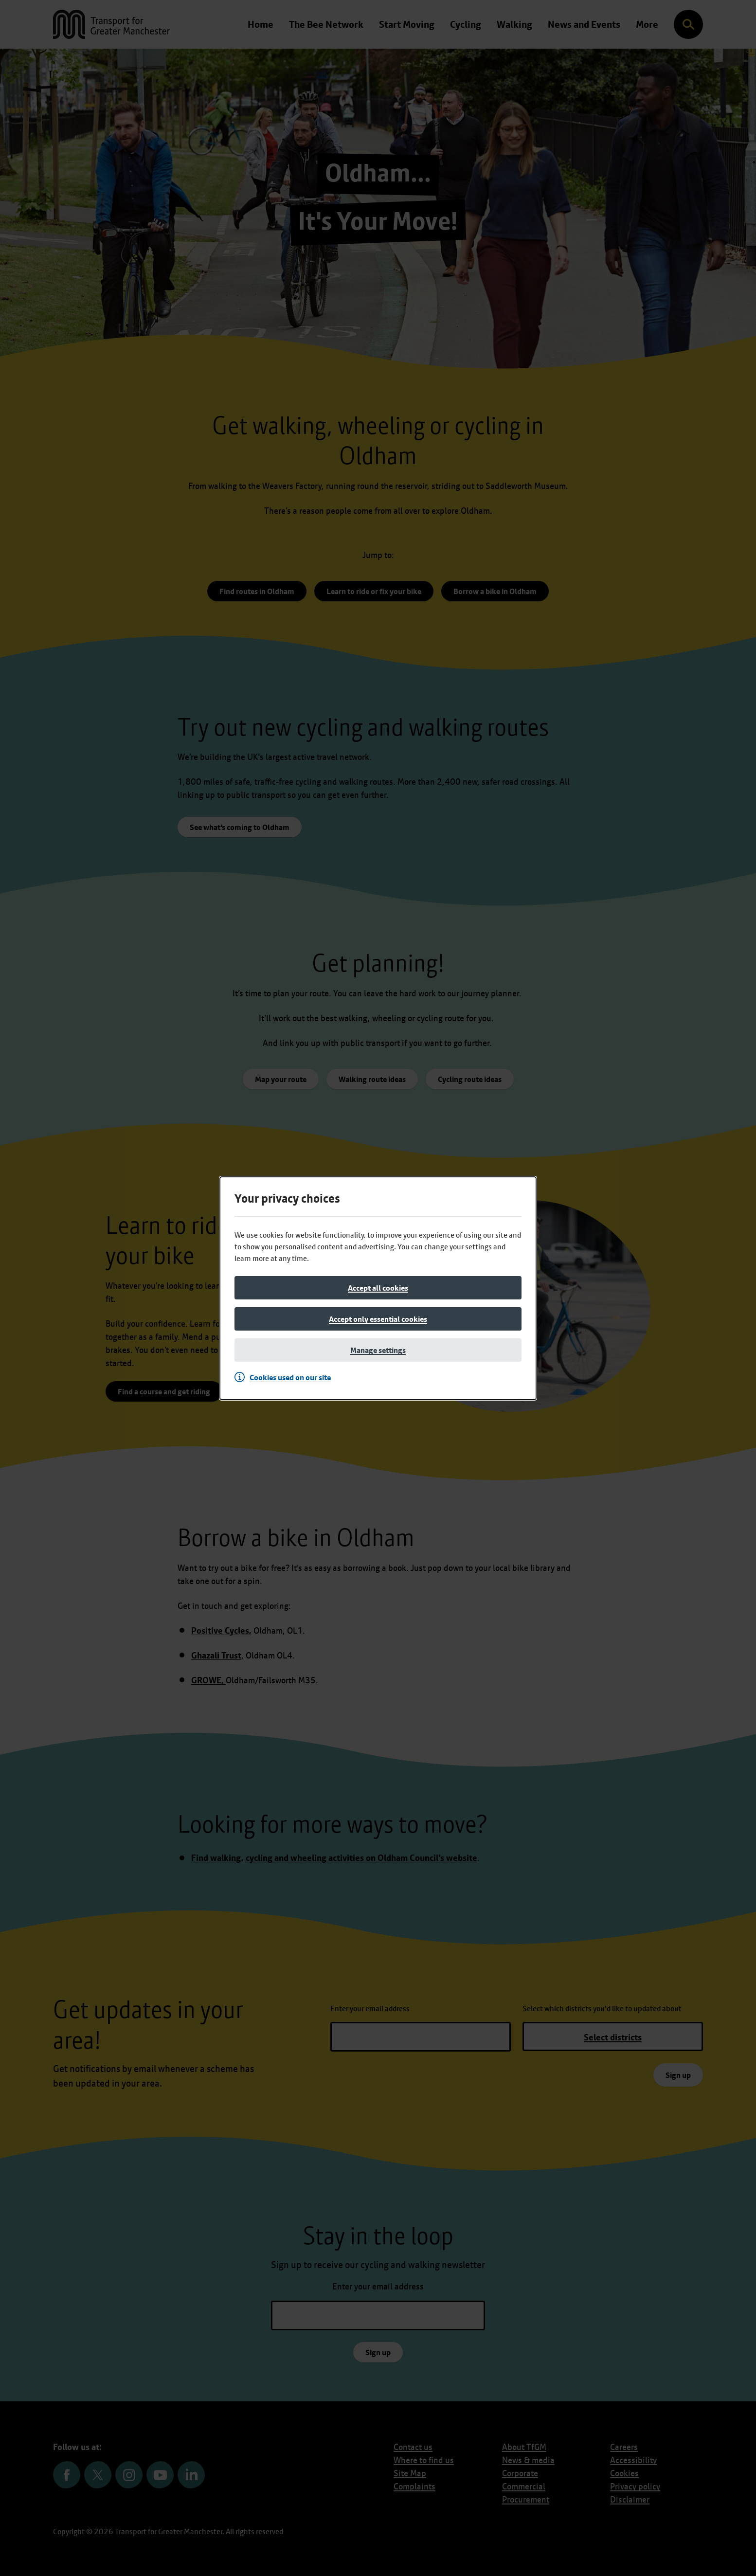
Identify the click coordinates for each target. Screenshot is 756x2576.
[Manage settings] (378, 1350)
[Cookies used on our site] (285, 1377)
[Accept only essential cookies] (378, 1319)
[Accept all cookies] (378, 1287)
